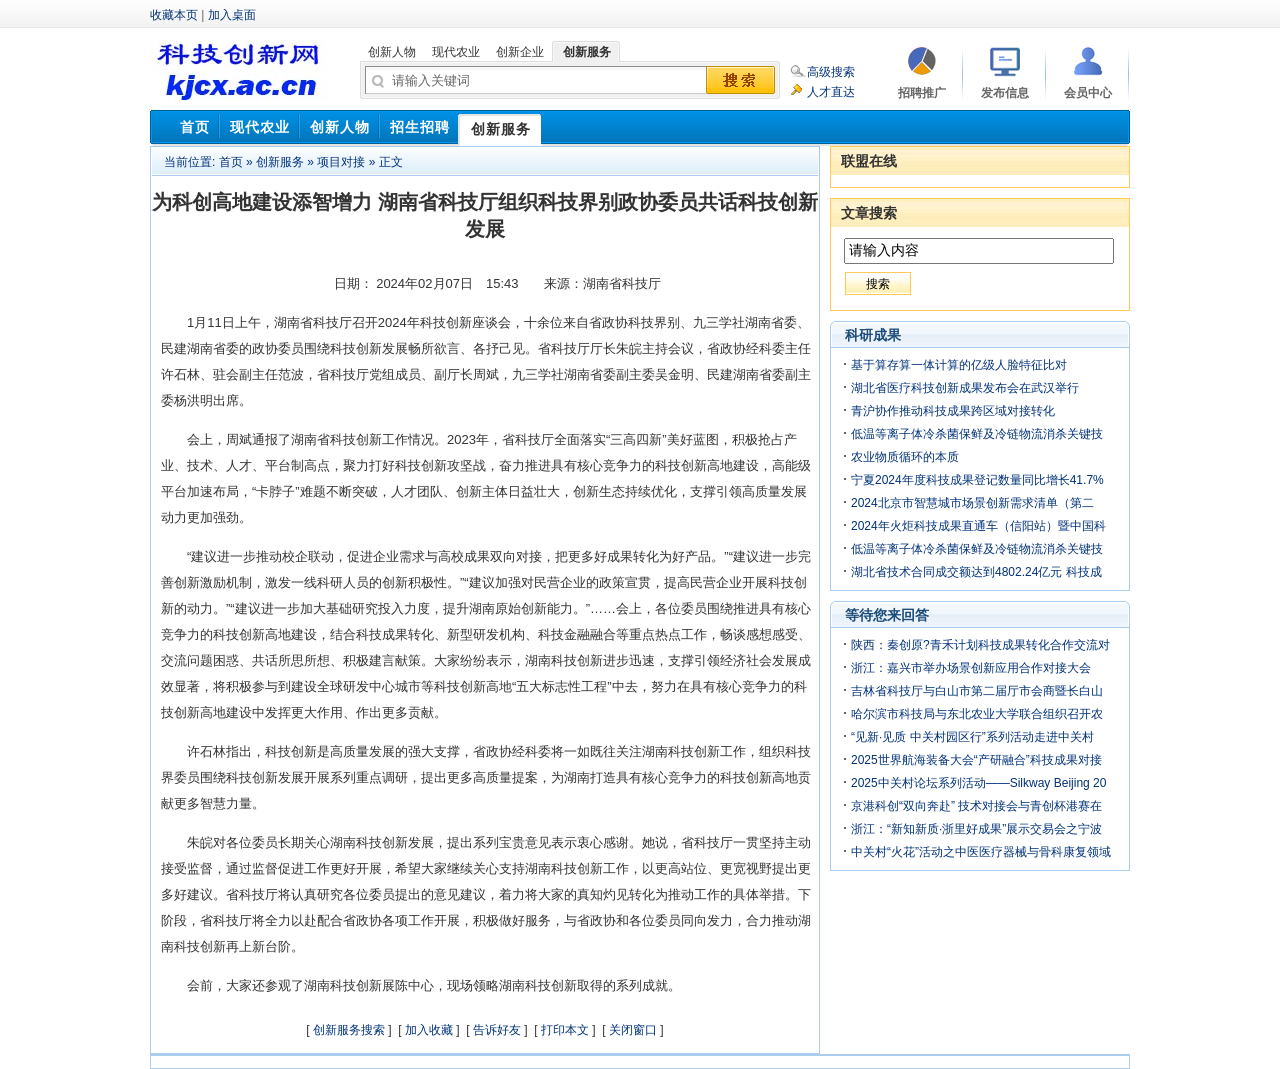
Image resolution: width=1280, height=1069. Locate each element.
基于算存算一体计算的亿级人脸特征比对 (959, 365)
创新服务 (280, 162)
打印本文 (565, 1030)
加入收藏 (429, 1030)
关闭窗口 (633, 1030)
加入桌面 (232, 15)
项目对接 (341, 162)
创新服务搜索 (349, 1030)
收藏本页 (174, 15)
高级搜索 (831, 72)
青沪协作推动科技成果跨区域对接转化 (953, 411)
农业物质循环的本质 (905, 457)
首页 (231, 162)
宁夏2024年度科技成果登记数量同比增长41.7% (977, 480)
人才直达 (831, 92)
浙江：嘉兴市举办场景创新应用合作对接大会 (971, 668)
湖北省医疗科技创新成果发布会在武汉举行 (965, 388)
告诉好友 (497, 1030)
